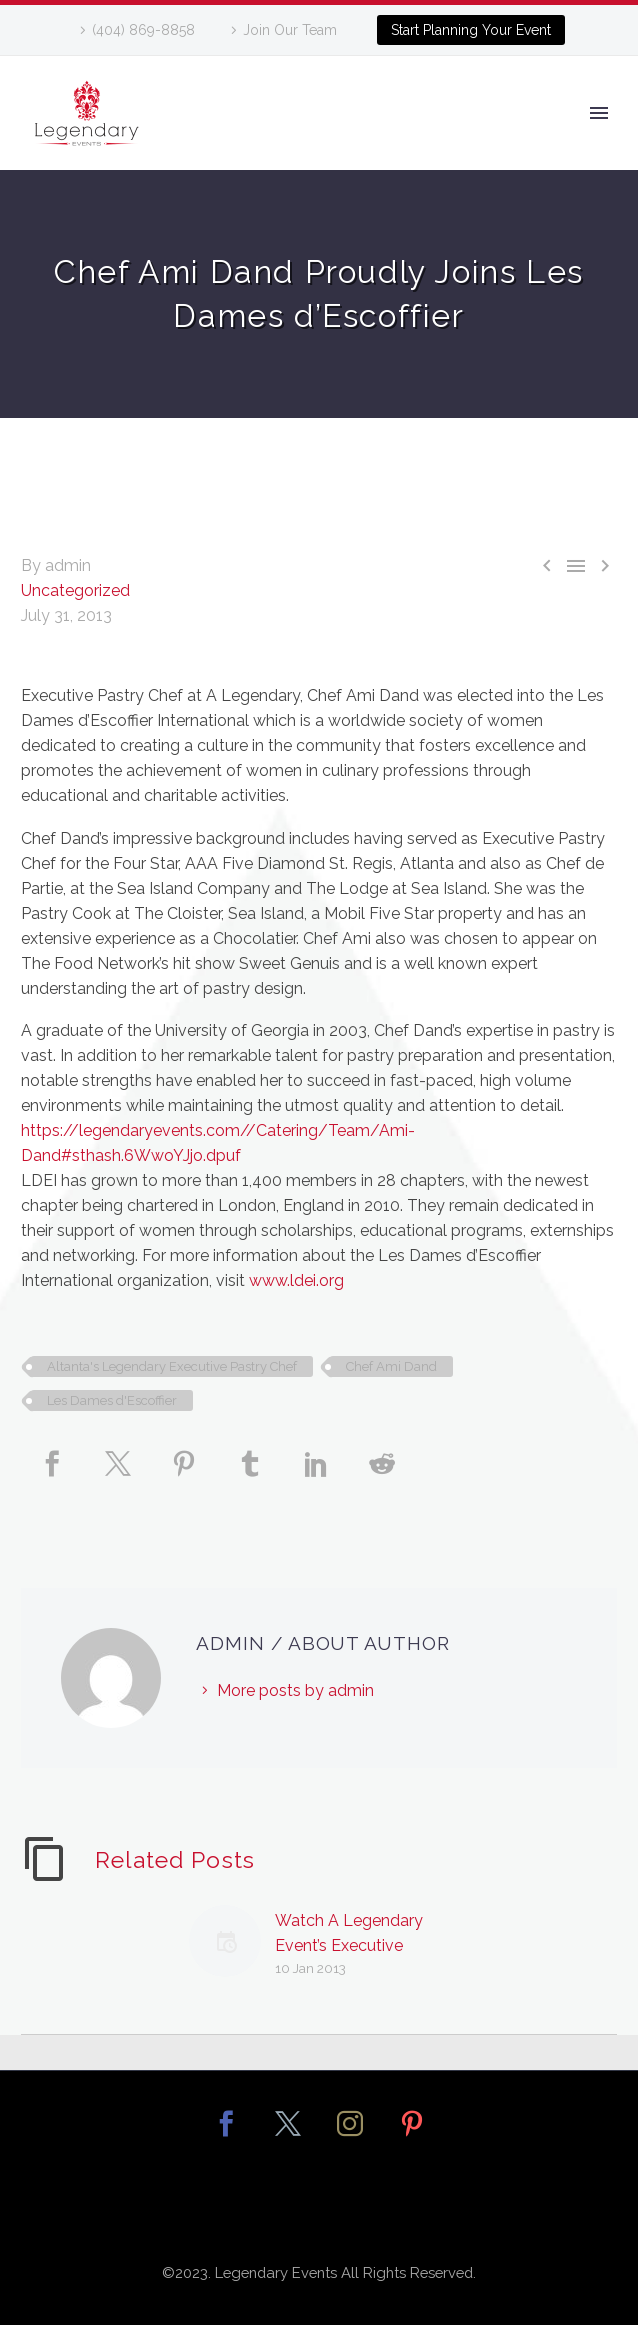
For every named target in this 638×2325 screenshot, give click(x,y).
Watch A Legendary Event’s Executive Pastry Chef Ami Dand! (358, 1945)
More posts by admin (295, 1690)
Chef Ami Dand (391, 1366)
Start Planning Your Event (471, 30)
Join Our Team (290, 30)
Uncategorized (75, 590)
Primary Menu (599, 113)
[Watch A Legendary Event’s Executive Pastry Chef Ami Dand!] (232, 1944)
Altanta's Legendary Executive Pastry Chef (172, 1366)
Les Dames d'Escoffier (112, 1400)
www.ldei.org (296, 1280)
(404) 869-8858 (143, 30)
